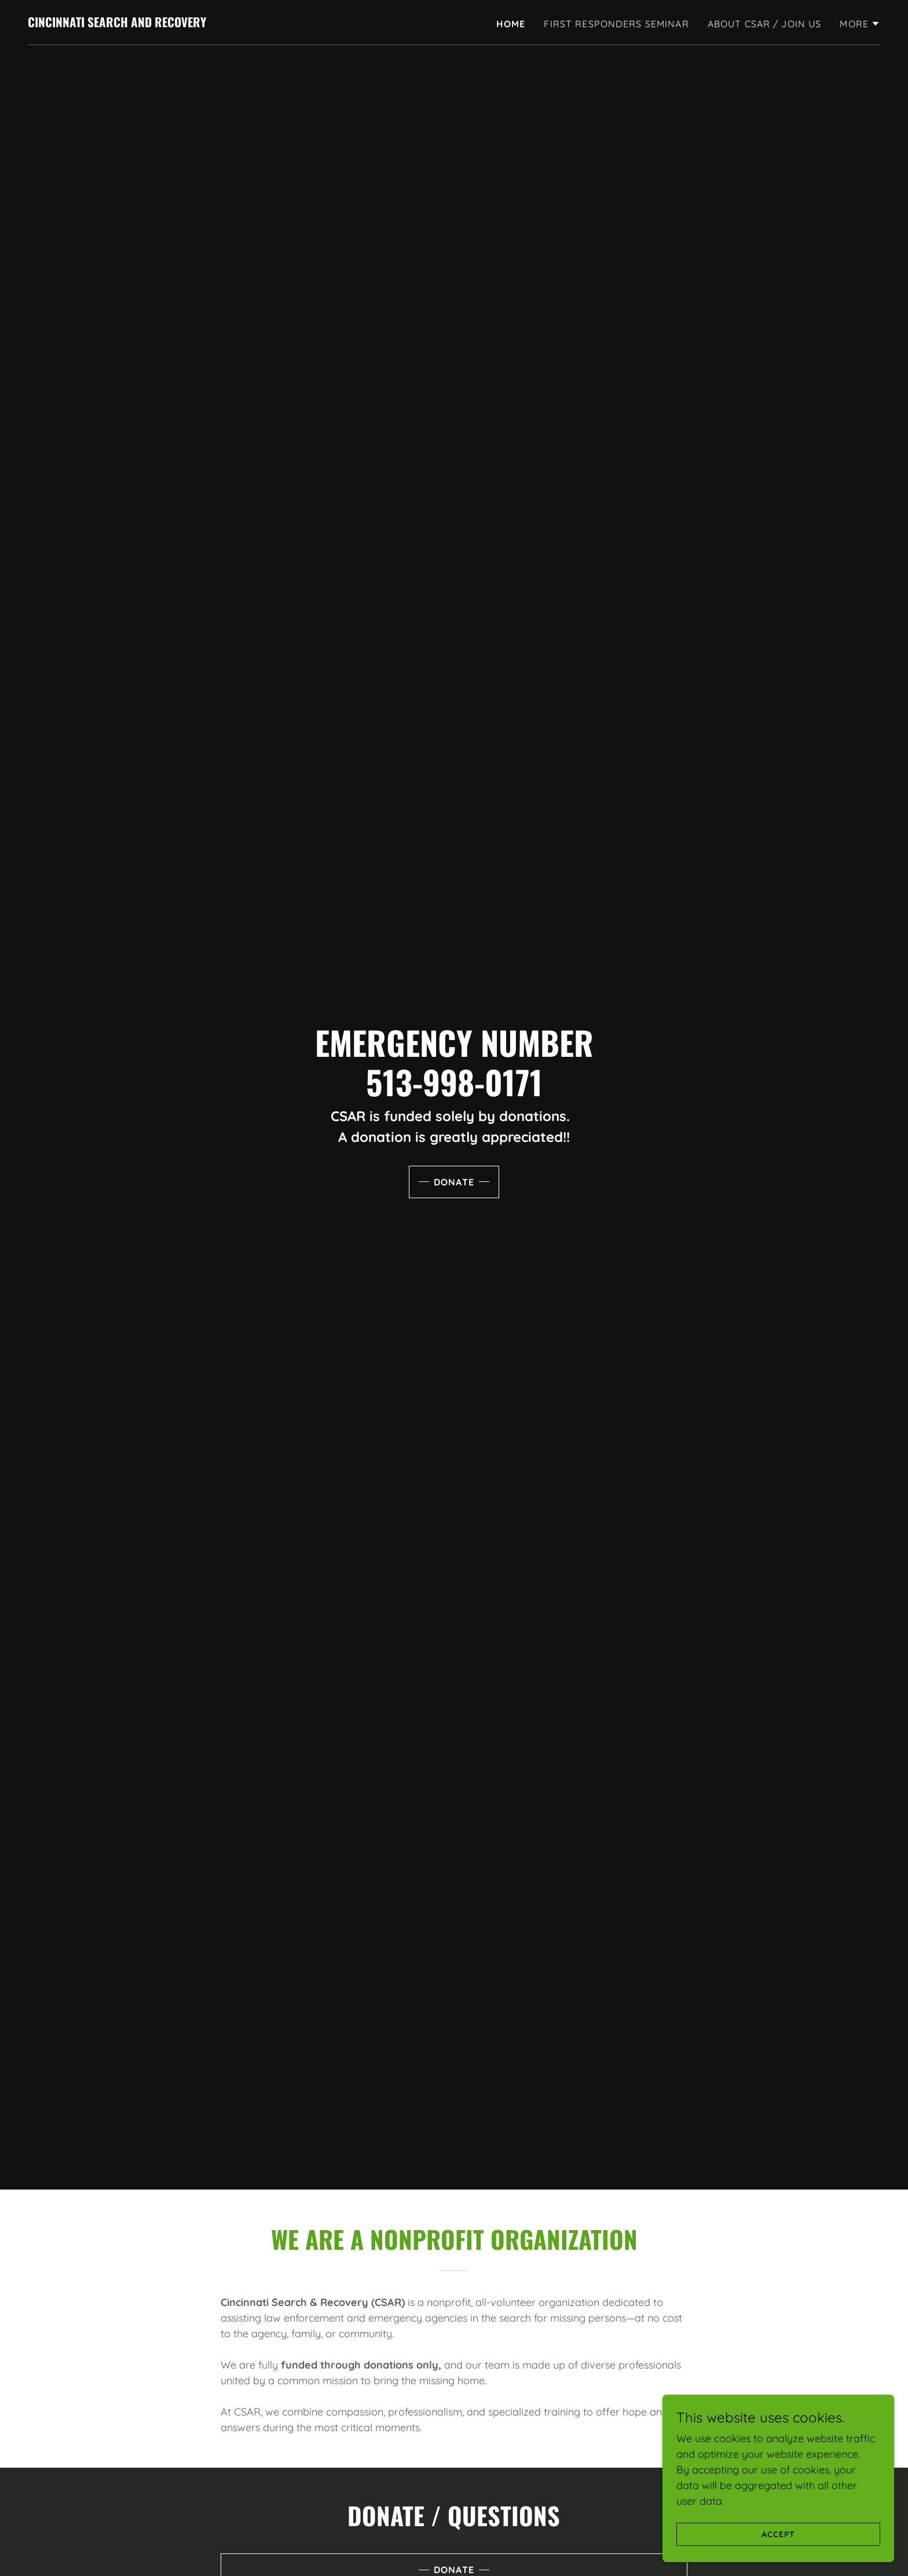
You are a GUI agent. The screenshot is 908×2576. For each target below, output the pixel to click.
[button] (860, 24)
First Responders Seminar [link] (616, 24)
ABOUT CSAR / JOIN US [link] (765, 24)
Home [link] (511, 24)
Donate (454, 1182)
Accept (778, 2534)
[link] (117, 23)
